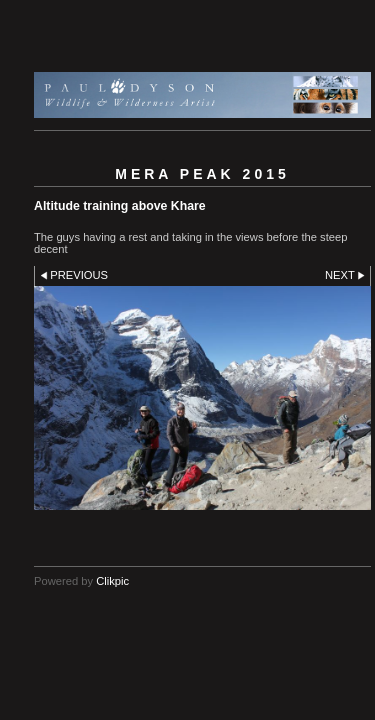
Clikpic (112, 581)
